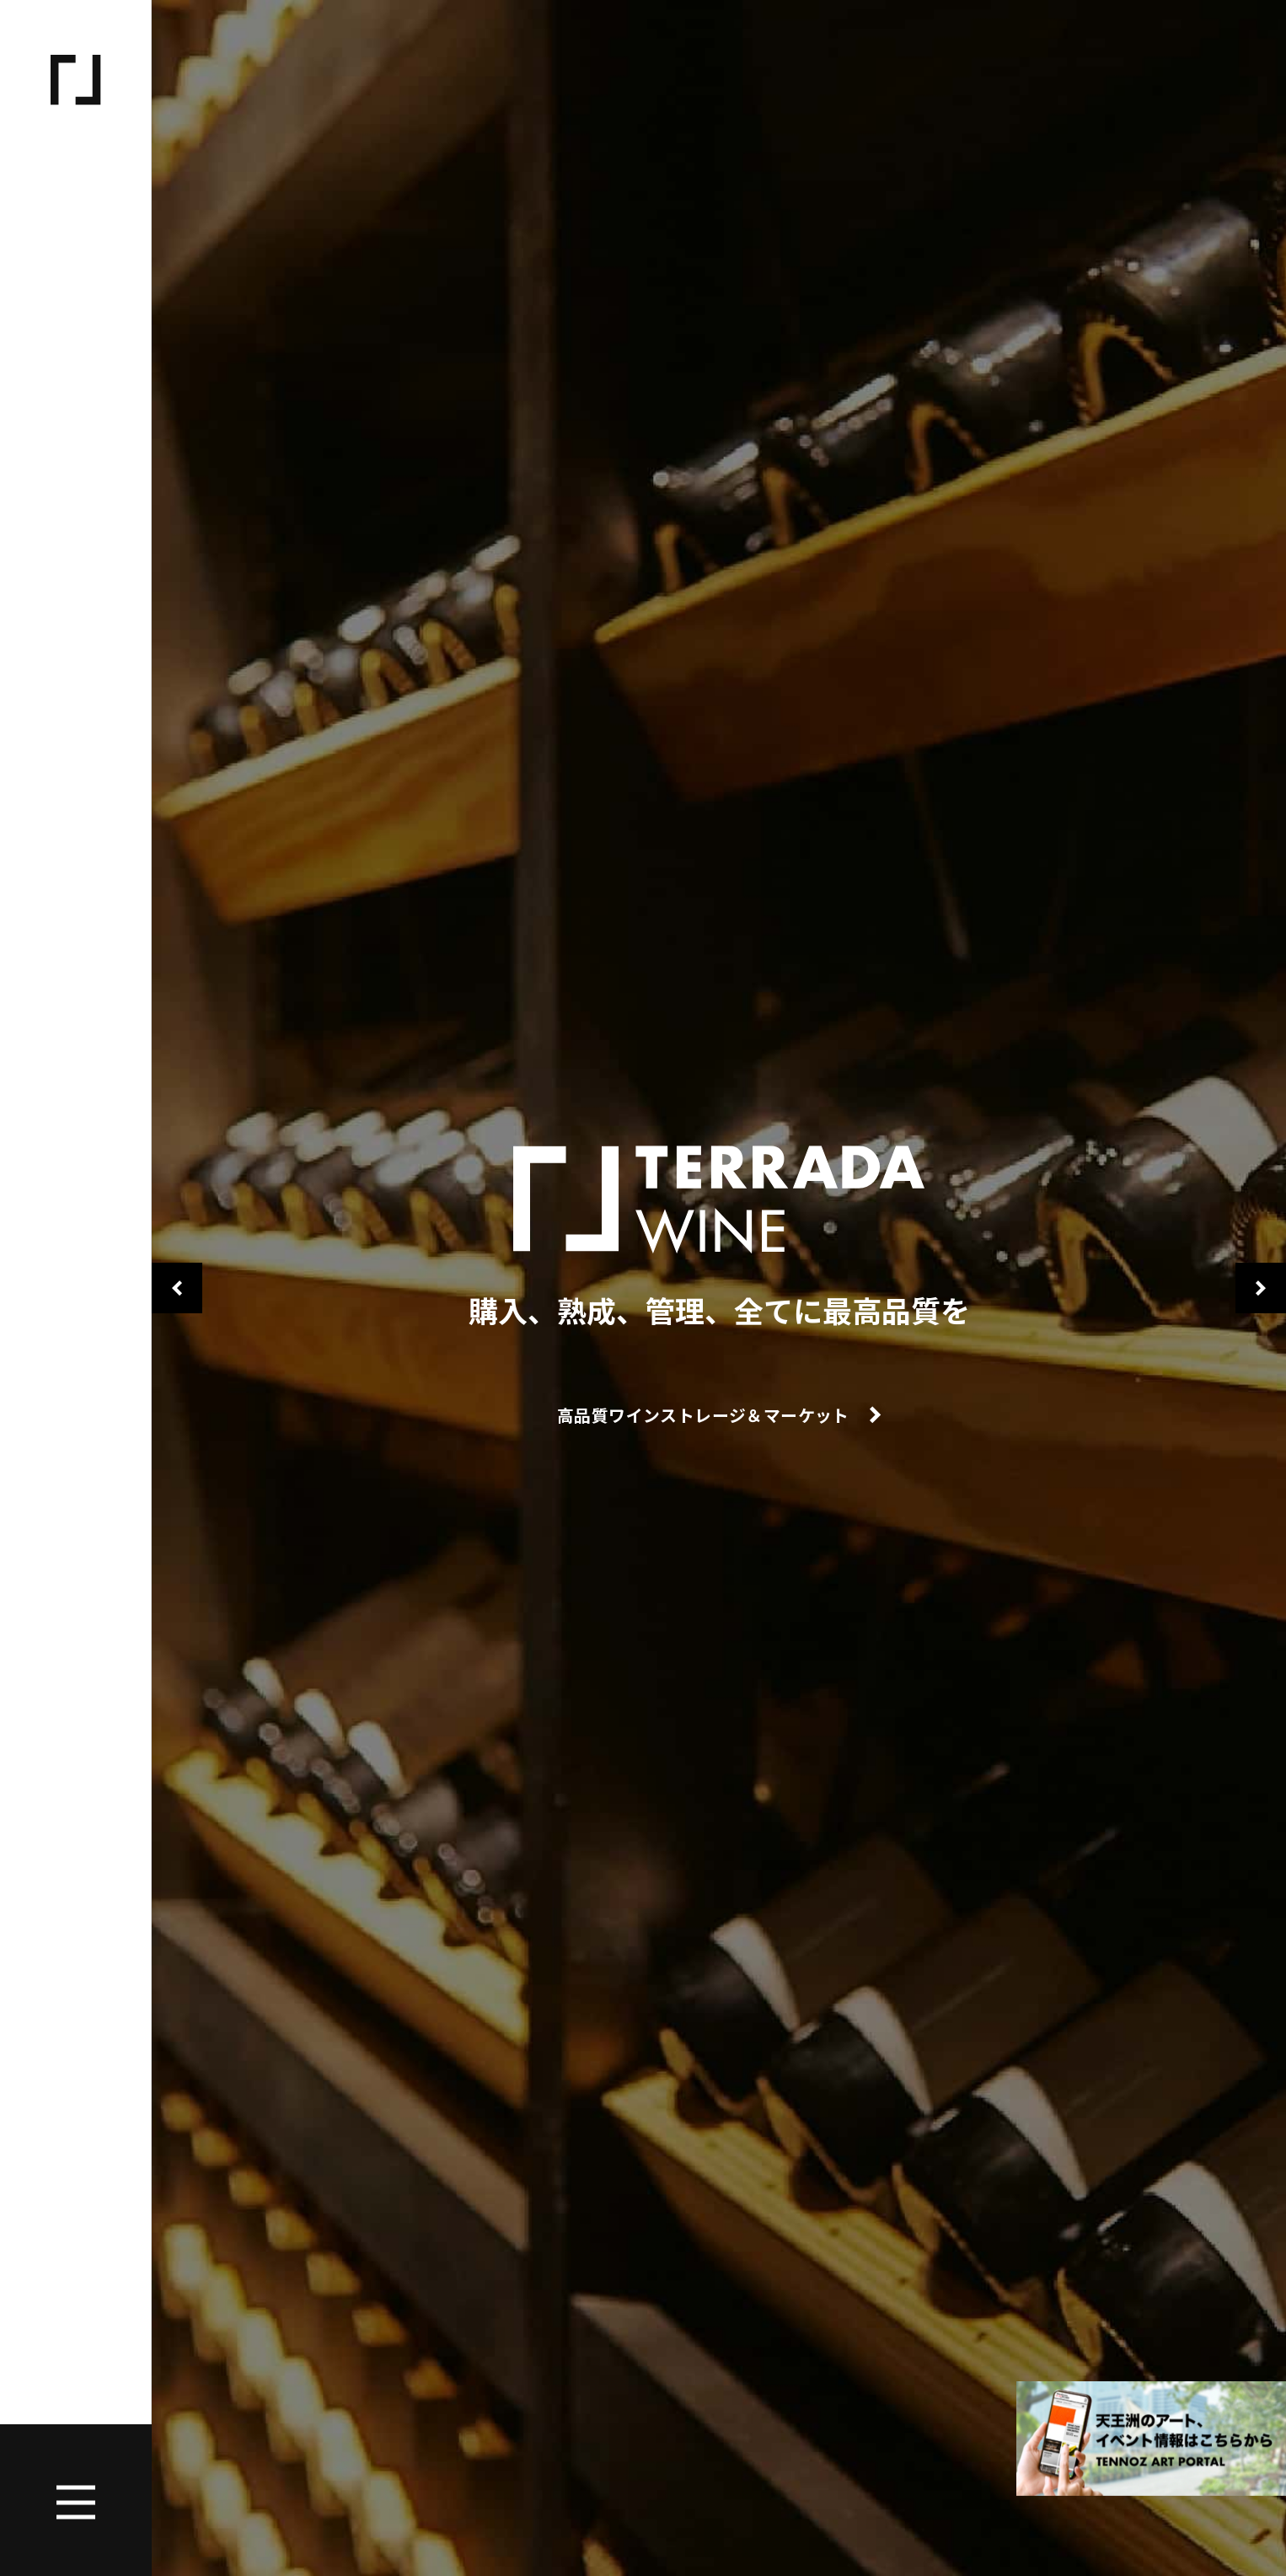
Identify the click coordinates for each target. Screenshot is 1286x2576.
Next (1260, 1288)
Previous (177, 1288)
